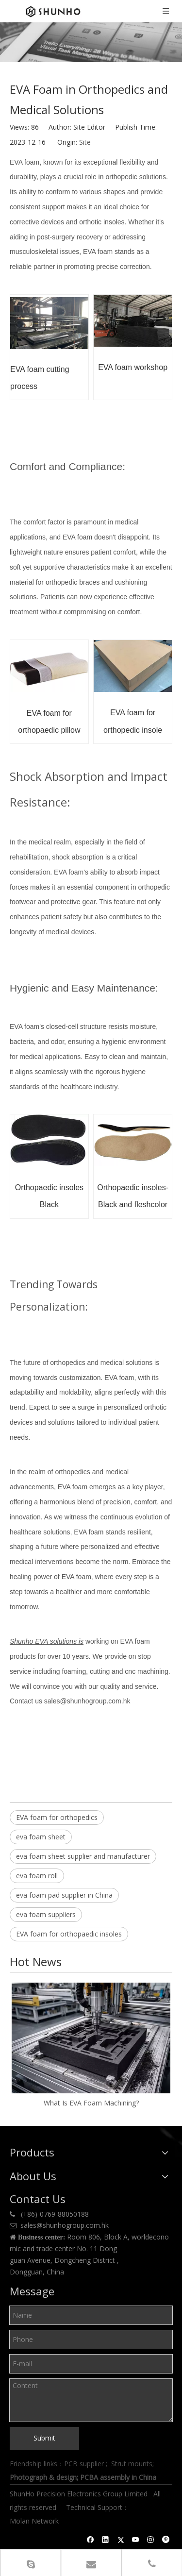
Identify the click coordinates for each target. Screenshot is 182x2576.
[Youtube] (136, 2539)
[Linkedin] (105, 2539)
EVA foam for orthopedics (57, 1817)
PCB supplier (84, 2463)
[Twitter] (121, 2539)
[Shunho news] (91, 42)
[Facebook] (90, 2539)
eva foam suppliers (46, 1914)
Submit (44, 2437)
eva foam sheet (41, 1836)
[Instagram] (151, 2539)
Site (85, 142)
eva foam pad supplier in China (64, 1895)
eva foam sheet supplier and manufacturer (83, 1856)
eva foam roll (37, 1875)
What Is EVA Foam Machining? (91, 2102)
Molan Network (35, 2520)
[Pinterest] (166, 2539)
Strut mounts (131, 2463)
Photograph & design (43, 2477)
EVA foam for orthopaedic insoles (69, 1933)
